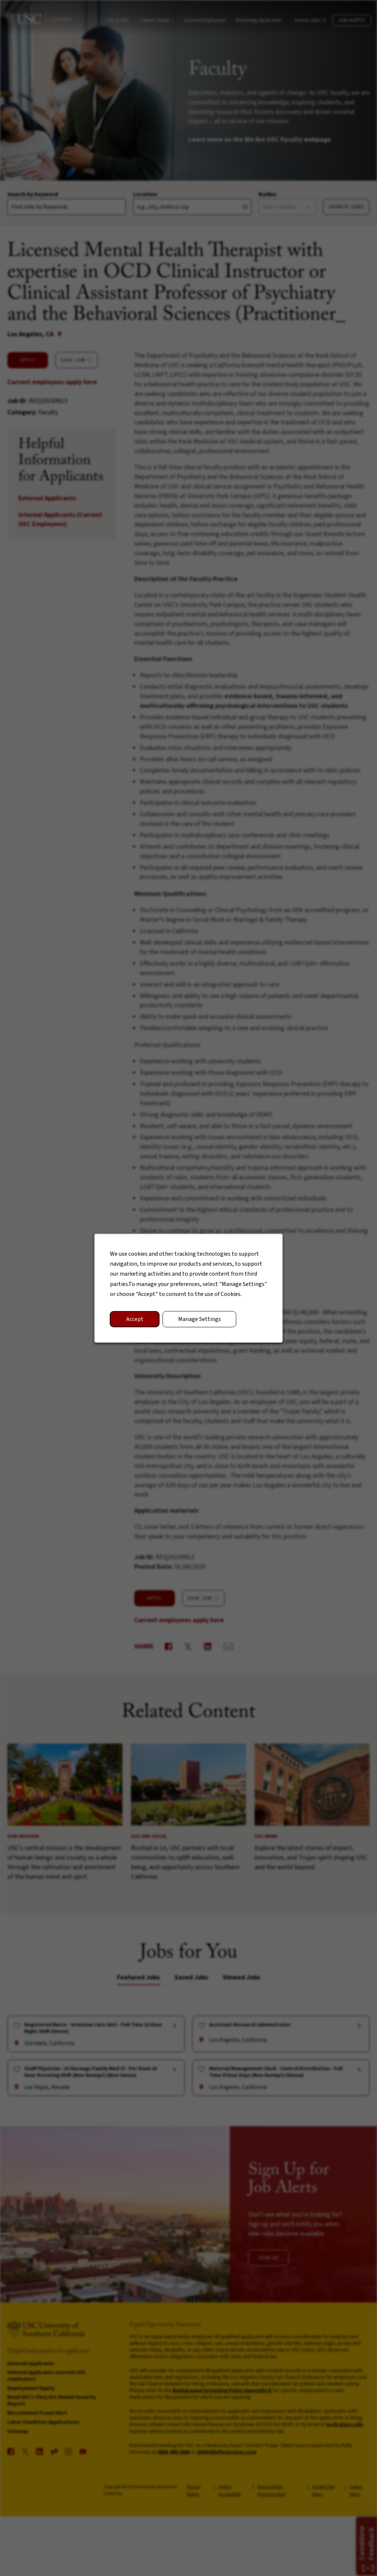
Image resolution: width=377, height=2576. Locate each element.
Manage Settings (199, 1319)
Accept (134, 1319)
